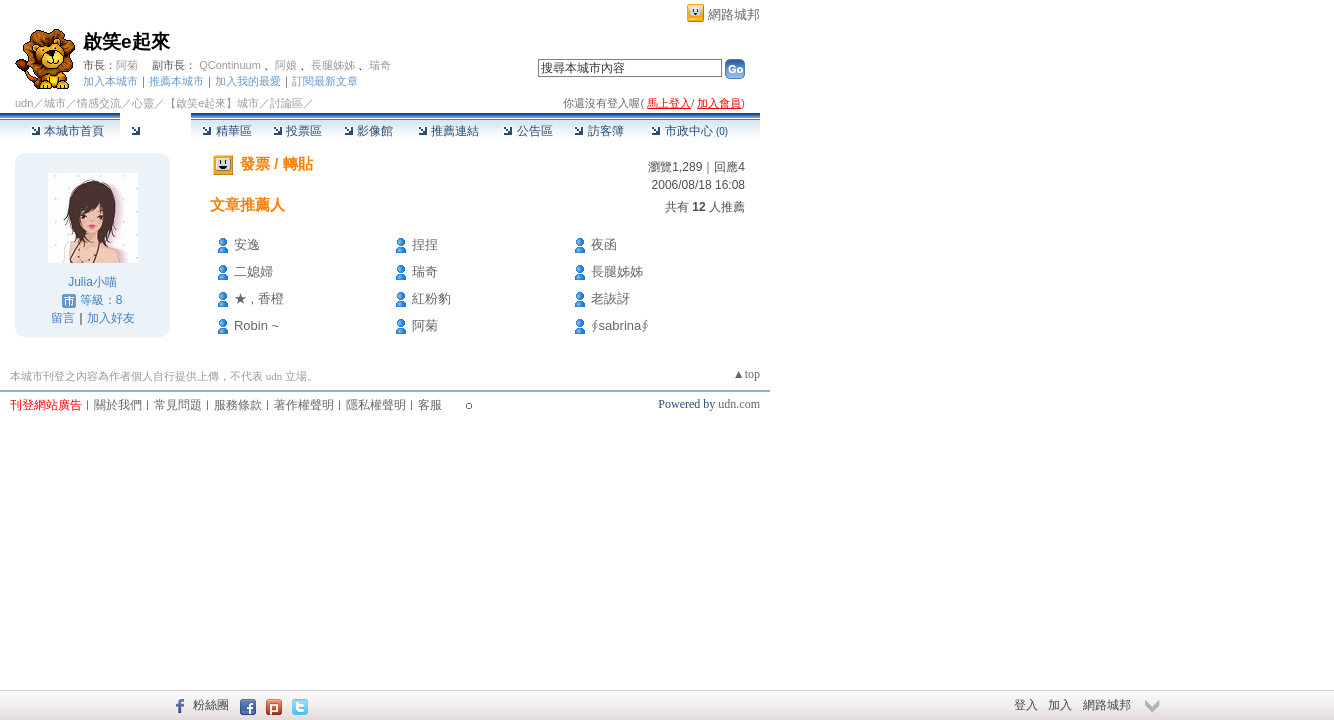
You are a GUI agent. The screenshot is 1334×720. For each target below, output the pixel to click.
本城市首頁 (67, 131)
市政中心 (689, 131)
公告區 (527, 131)
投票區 (297, 131)
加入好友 (111, 318)
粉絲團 (211, 705)
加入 (1060, 705)
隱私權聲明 (376, 405)
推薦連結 (448, 131)
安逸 (247, 244)
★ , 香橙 (259, 298)
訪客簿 (598, 131)
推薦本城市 (176, 81)
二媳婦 (253, 271)
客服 (430, 405)
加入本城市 (110, 81)
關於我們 (118, 405)
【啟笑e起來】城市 (212, 103)
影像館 (368, 131)
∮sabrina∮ (620, 325)
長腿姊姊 (333, 65)
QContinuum (230, 65)
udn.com (739, 404)
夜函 (604, 244)
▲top (746, 374)
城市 (55, 103)
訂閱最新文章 (325, 81)
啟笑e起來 (126, 41)
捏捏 (425, 244)
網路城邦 (734, 14)
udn (24, 103)
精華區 (226, 131)
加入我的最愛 (248, 81)
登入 (1026, 705)
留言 (63, 318)
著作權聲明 (304, 405)
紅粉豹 (431, 298)
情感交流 (99, 103)
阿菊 (127, 65)
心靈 (143, 103)
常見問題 (178, 405)
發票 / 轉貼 (276, 163)
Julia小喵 (92, 282)
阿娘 (286, 65)
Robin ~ (256, 325)
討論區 (155, 131)
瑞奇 (380, 65)
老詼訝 (610, 298)
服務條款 (238, 405)
